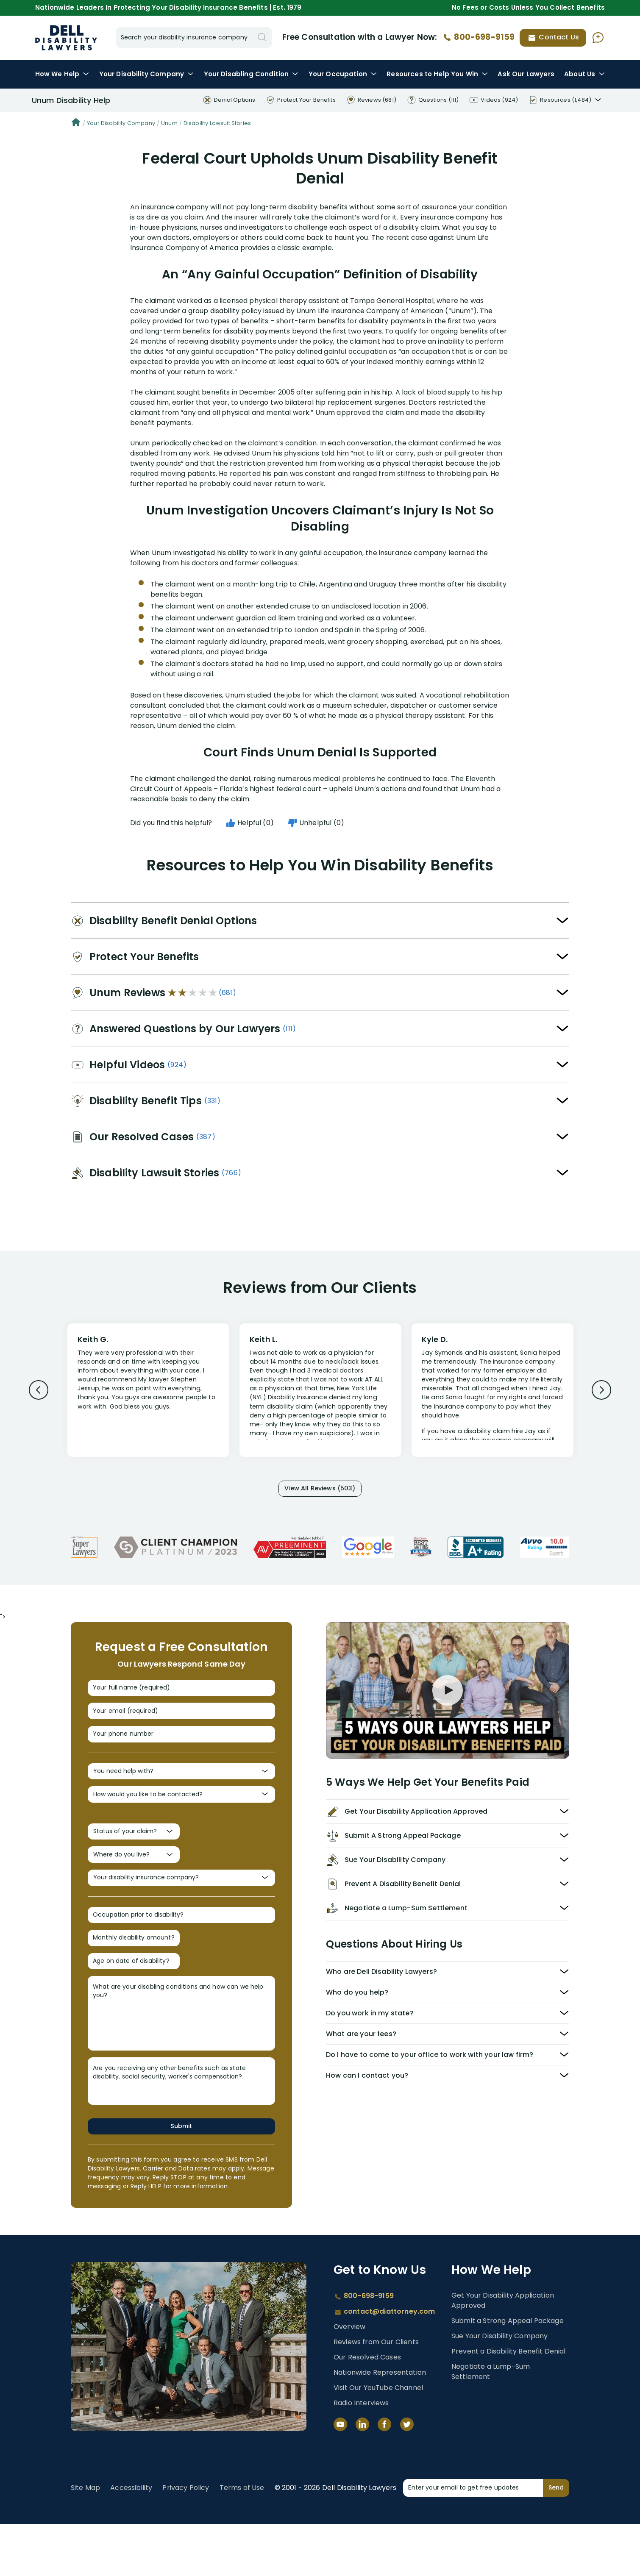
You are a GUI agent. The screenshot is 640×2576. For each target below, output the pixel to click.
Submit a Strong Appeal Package (507, 2373)
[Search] (262, 37)
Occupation (343, 73)
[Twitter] (407, 2476)
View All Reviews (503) (320, 1490)
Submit (181, 2177)
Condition (251, 73)
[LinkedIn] (362, 2476)
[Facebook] (384, 2476)
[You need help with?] (181, 1790)
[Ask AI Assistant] (598, 37)
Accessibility (131, 2540)
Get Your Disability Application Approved (502, 2352)
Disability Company (146, 73)
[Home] (76, 123)
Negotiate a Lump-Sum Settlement (490, 2424)
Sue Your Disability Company (499, 2388)
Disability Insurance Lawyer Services (66, 37)
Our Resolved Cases (367, 2409)
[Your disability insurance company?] (181, 1914)
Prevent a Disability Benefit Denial (508, 2403)
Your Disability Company (121, 123)
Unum (169, 123)
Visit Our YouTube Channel (378, 2440)
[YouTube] (340, 2476)
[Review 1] (148, 1389)
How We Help (62, 73)
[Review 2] (320, 1394)
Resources (437, 73)
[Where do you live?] (134, 1886)
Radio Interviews (361, 2455)
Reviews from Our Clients (376, 2394)
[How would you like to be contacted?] (181, 1817)
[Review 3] (492, 1394)
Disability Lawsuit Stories (217, 123)
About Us (584, 73)
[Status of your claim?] (134, 1859)
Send (556, 2539)
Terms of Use (242, 2540)
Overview (349, 2379)
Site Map (85, 2540)
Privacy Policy (185, 2540)
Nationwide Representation (380, 2424)
